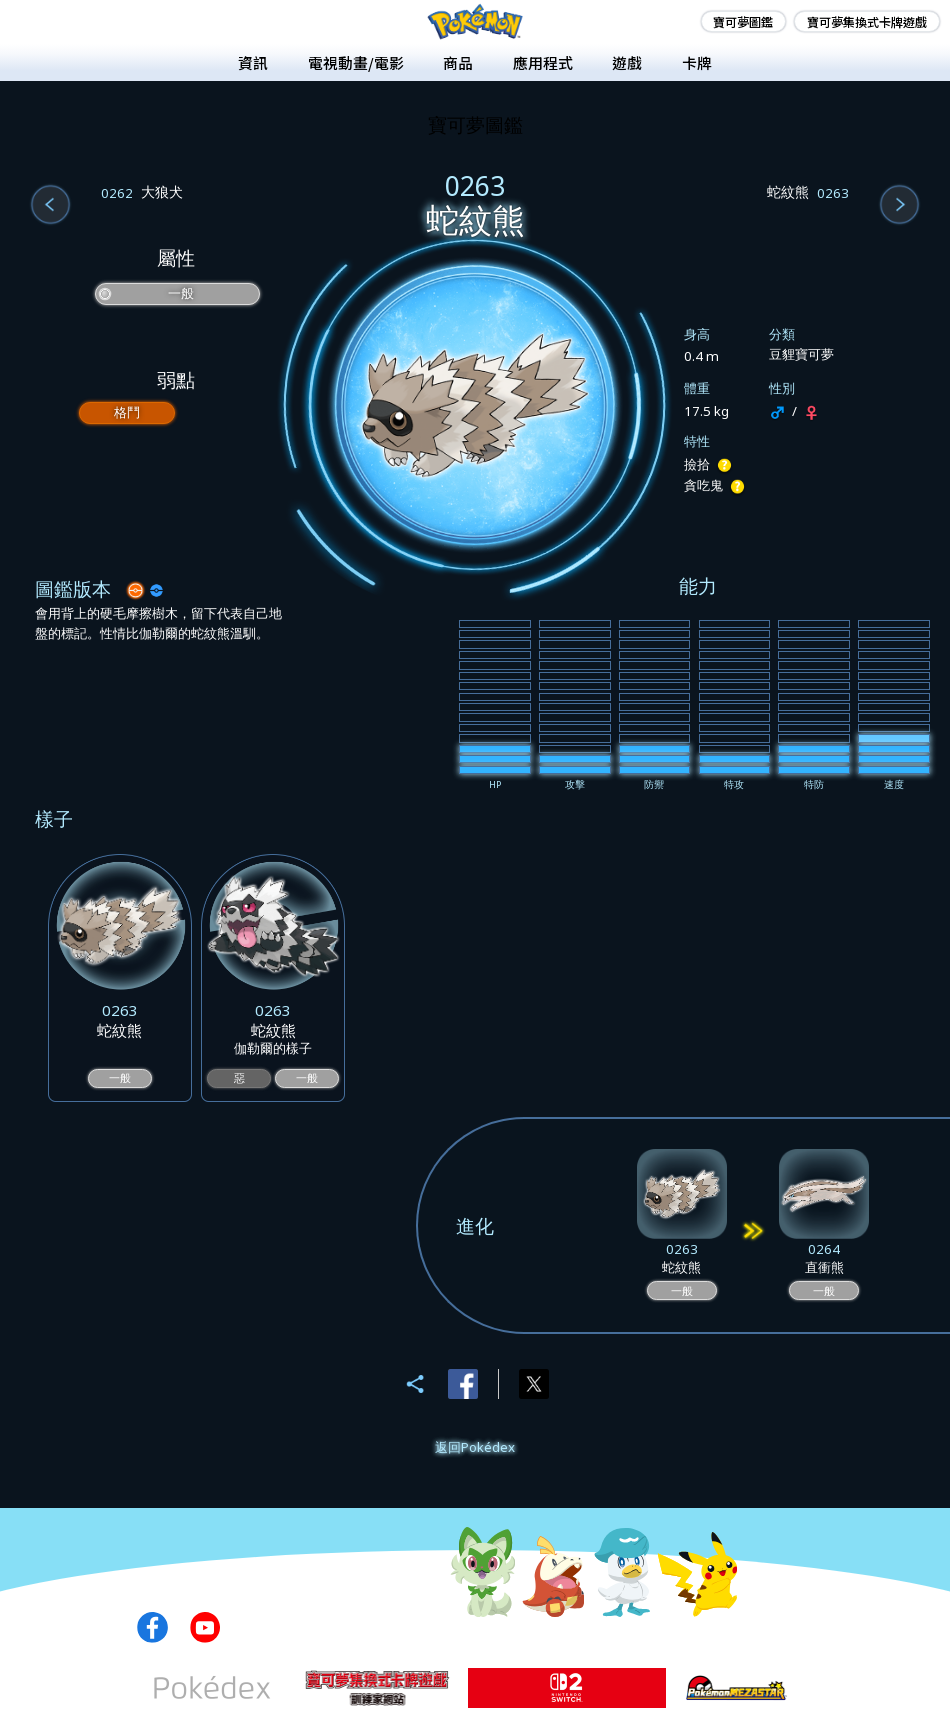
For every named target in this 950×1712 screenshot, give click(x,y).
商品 (458, 62)
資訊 (253, 62)
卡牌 (697, 62)
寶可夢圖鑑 (743, 21)
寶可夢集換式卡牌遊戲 (867, 21)
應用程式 (543, 62)
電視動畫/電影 (356, 62)
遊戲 (627, 62)
